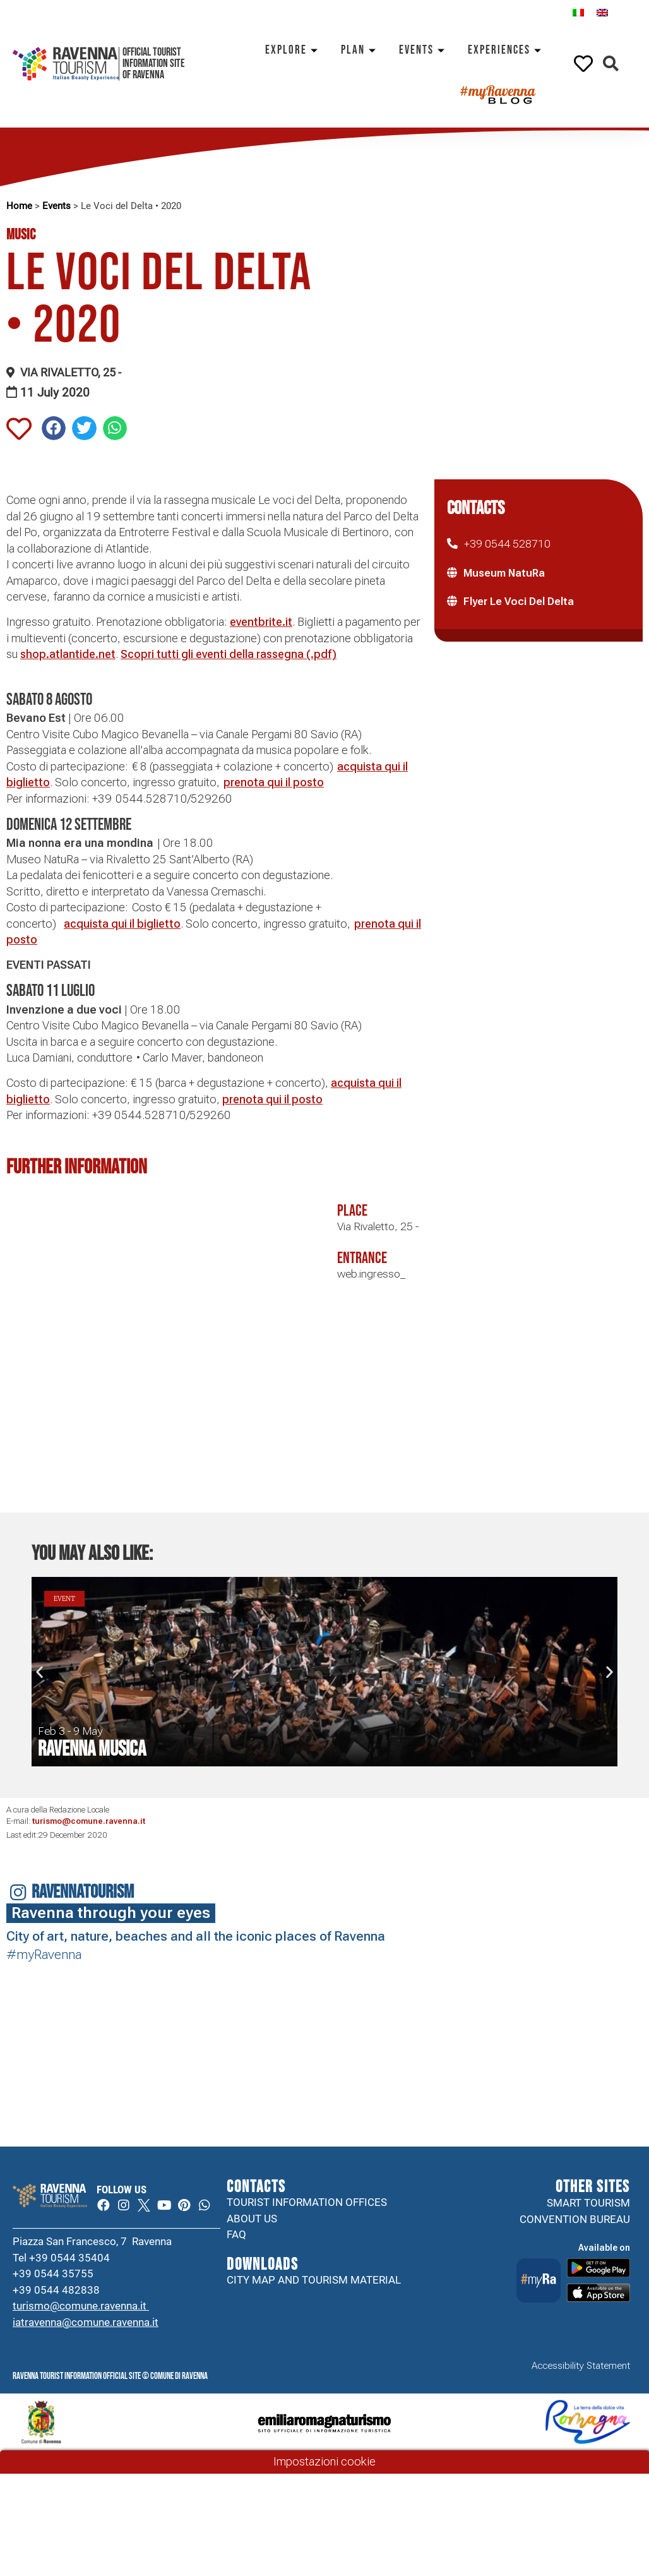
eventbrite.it (261, 621)
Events (424, 50)
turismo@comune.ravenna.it (88, 1821)
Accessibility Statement (581, 2386)
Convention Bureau (575, 2219)
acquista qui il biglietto (122, 923)
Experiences (506, 50)
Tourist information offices (307, 2202)
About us (252, 2219)
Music (20, 234)
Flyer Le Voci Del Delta (518, 601)
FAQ (236, 2235)
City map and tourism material (314, 2280)
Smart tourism (588, 2202)
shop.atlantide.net (68, 654)
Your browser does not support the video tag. (285, 2001)
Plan (360, 50)
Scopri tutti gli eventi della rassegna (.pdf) (228, 654)
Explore (293, 50)
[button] (610, 64)
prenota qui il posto (273, 782)
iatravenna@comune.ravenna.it (85, 2342)
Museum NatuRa (504, 572)
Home (19, 206)
